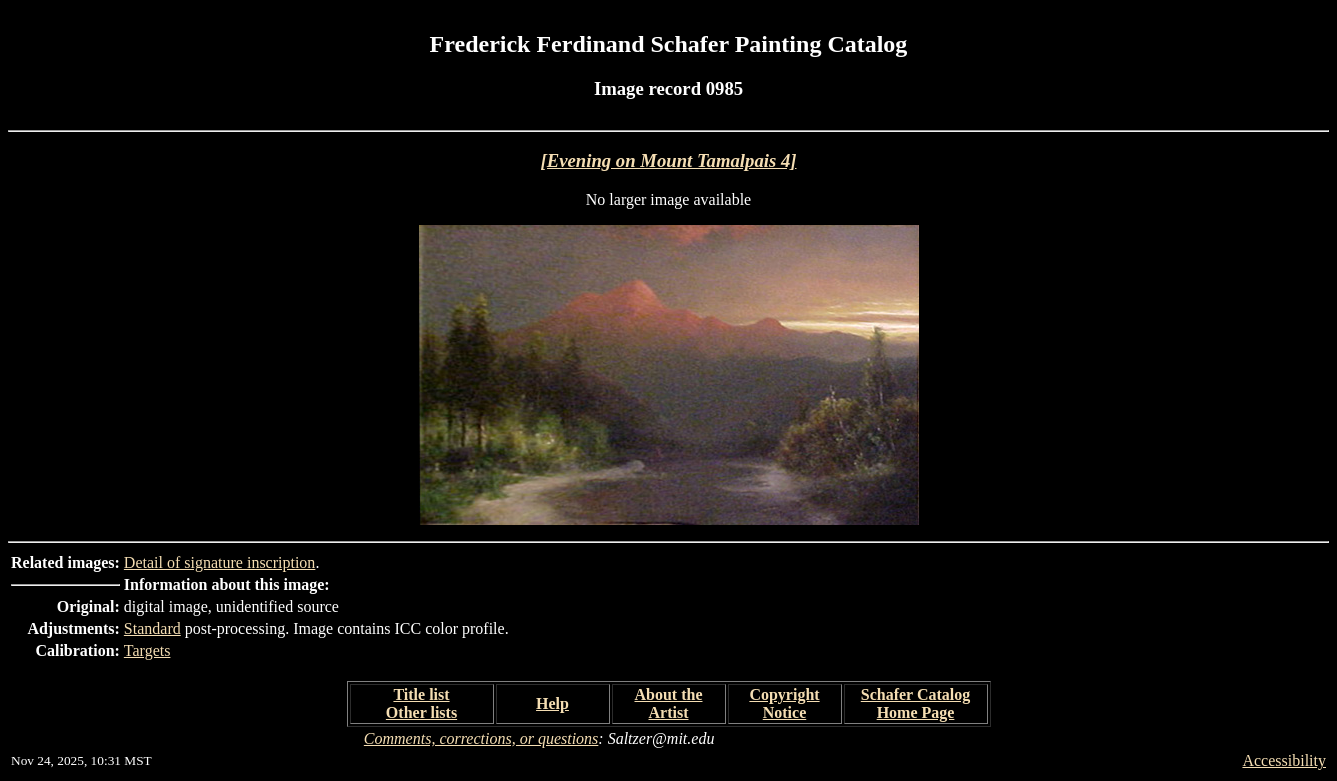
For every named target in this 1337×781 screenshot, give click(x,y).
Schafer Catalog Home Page (915, 703)
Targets (147, 650)
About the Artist (668, 703)
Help (552, 703)
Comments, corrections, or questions (481, 738)
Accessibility (1284, 760)
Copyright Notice (784, 703)
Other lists (421, 712)
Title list (421, 694)
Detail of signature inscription (220, 562)
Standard (152, 628)
